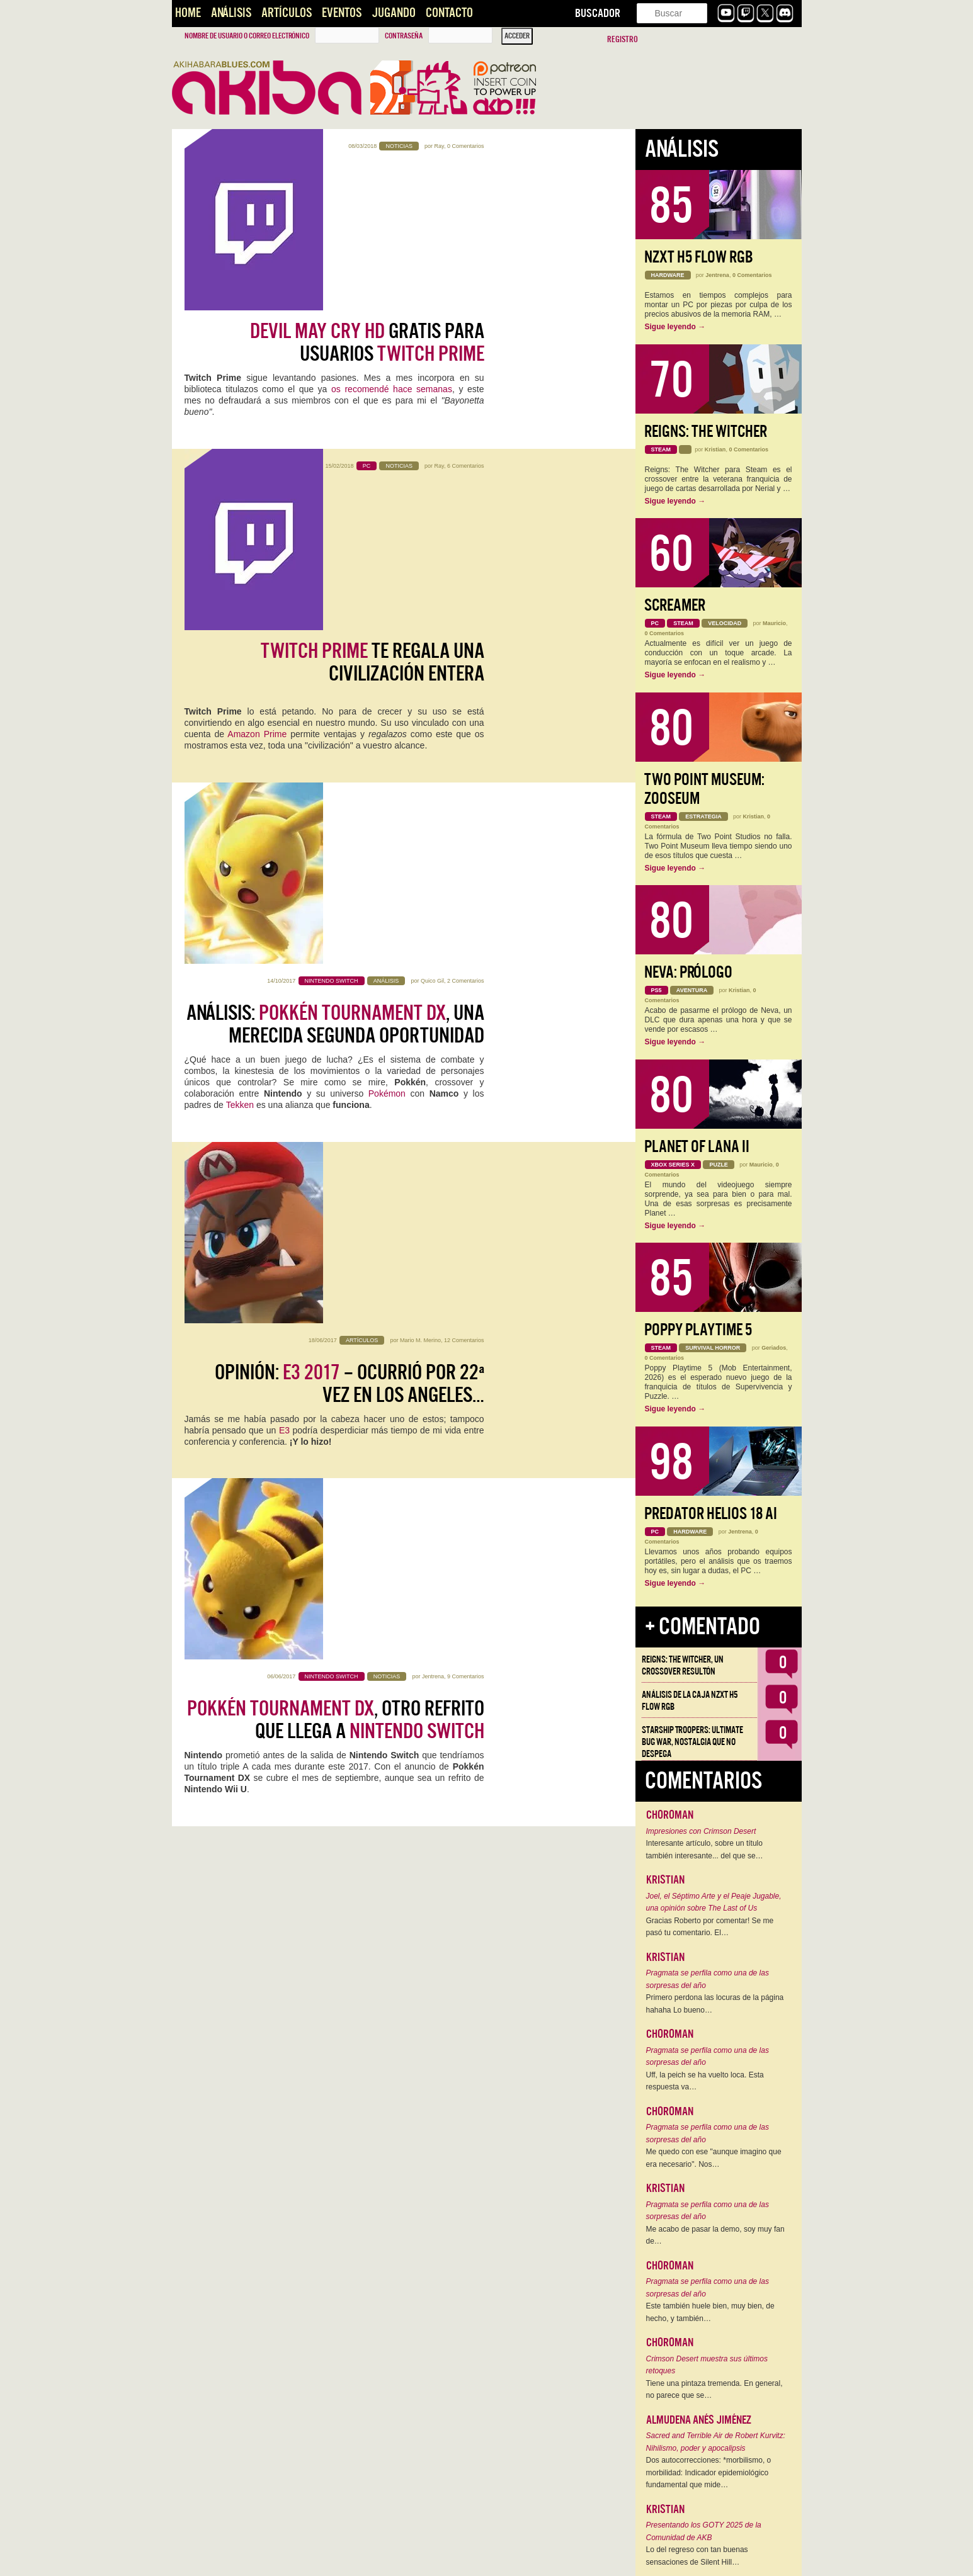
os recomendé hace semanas (391, 236)
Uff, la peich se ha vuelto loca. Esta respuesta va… (705, 2081)
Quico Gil (432, 509)
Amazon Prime (257, 443)
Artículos (286, 13)
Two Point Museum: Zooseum (704, 789)
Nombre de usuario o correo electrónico (247, 36)
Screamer (674, 605)
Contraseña (404, 36)
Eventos (341, 13)
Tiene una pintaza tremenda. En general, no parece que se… (714, 2389)
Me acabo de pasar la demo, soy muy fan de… (715, 2235)
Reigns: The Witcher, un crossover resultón (683, 1665)
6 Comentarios (465, 327)
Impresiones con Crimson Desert (701, 1831)
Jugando (394, 13)
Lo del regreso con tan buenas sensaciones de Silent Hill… (697, 2556)
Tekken (240, 633)
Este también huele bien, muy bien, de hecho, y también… (710, 2312)
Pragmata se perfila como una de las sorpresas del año (707, 1979)
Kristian (715, 449)
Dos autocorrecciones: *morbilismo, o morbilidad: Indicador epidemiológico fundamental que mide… (708, 2472)
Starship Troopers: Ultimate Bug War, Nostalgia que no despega (692, 1742)
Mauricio (774, 623)
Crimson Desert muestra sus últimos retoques (707, 2365)
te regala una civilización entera (372, 370)
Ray (439, 146)
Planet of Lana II (696, 1146)
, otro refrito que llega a (335, 914)
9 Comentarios (465, 871)
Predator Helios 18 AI (710, 1513)
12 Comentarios (464, 690)
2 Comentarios (465, 509)
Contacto (449, 13)
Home (188, 13)
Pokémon (387, 621)
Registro (622, 39)
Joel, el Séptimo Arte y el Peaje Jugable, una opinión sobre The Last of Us (714, 1902)
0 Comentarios (465, 146)
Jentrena (433, 871)
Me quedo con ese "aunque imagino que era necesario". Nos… (714, 2158)
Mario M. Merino (420, 690)
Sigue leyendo (675, 326)
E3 (284, 780)
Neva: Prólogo (688, 972)
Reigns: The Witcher (705, 431)
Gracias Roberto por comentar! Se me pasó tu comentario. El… (710, 1927)
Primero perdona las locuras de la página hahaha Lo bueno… (715, 2003)
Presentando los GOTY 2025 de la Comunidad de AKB (703, 2531)
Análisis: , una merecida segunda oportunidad (335, 552)
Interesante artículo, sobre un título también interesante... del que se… (704, 1849)
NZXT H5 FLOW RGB (698, 257)
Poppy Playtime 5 (698, 1330)
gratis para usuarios (367, 189)
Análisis (231, 13)
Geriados (773, 1348)
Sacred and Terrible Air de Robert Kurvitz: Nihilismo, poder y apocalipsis (715, 2442)
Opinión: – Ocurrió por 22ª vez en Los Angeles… (349, 733)
